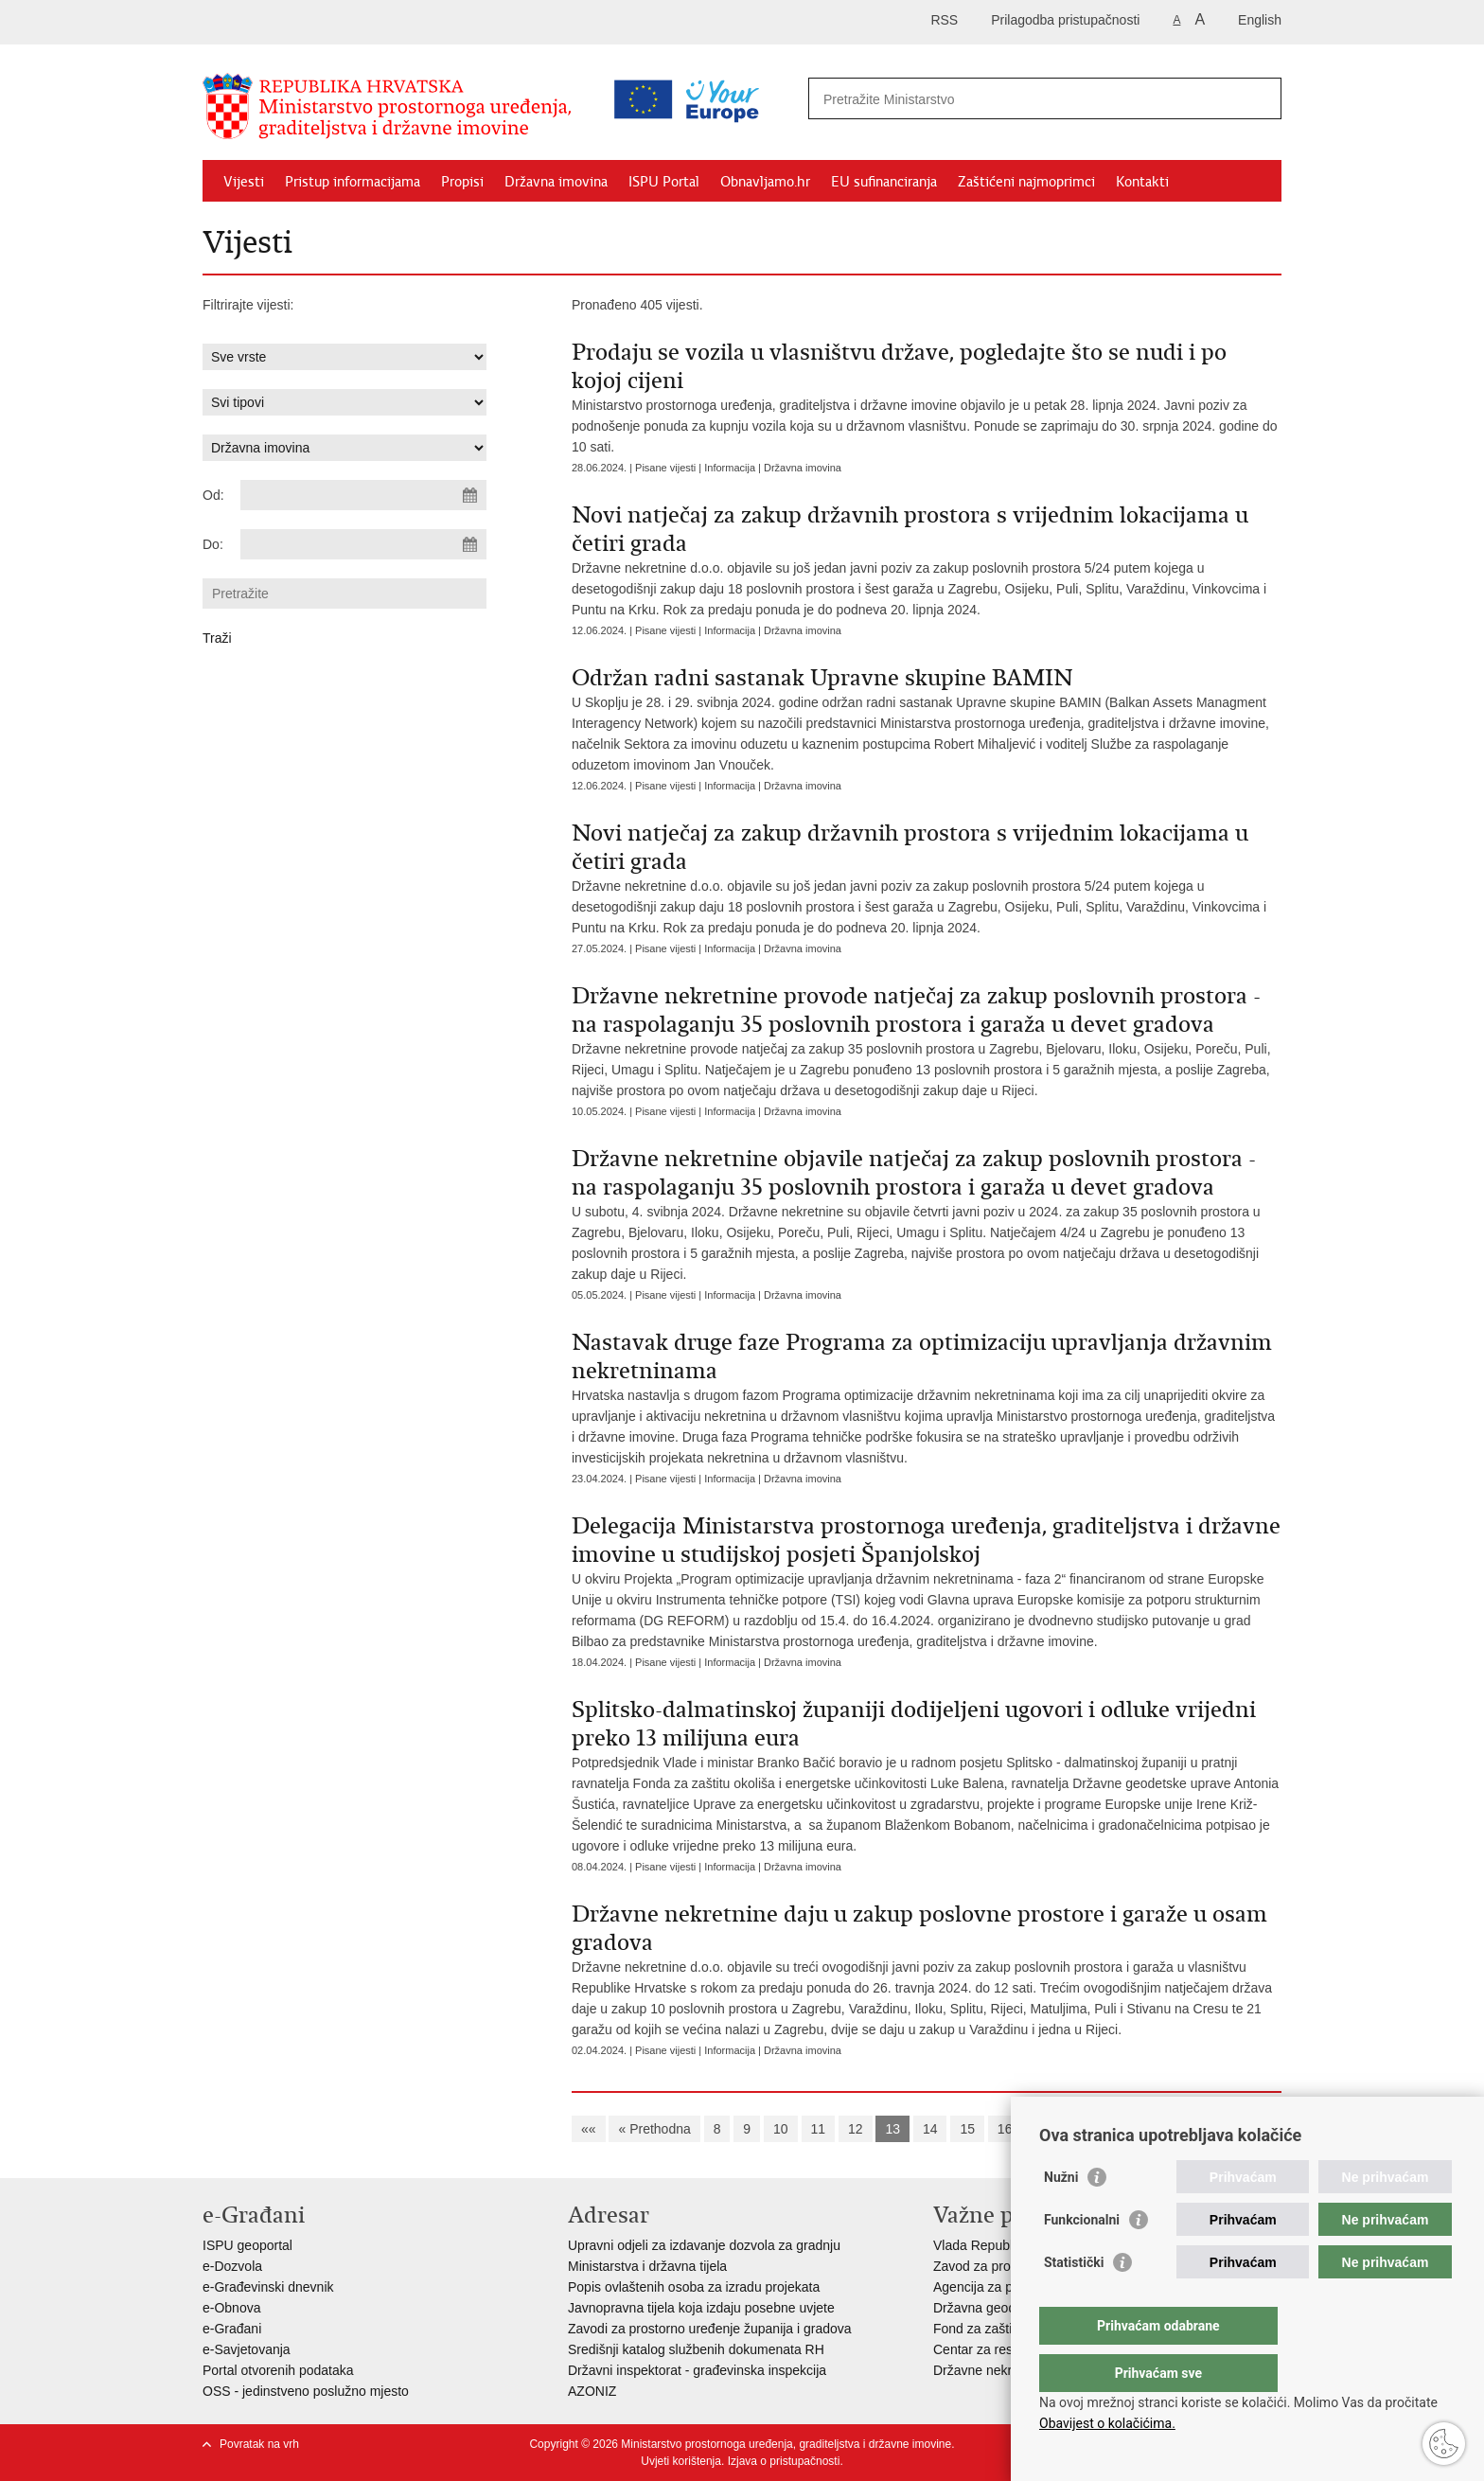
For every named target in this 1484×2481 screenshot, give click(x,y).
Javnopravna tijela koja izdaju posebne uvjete (701, 2307)
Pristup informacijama (352, 181)
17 (1042, 2128)
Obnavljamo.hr (765, 181)
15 (967, 2128)
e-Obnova (231, 2307)
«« (588, 2128)
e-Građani (232, 2328)
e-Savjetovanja (247, 2349)
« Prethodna (654, 2128)
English (1259, 19)
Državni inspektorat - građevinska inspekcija (697, 2370)
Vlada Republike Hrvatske (1009, 2245)
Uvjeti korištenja (681, 2461)
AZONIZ (592, 2391)
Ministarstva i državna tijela (647, 2266)
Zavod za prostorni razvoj (1007, 2266)
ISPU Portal (663, 181)
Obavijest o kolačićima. (1107, 2423)
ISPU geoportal (247, 2245)
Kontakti (1142, 181)
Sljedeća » (1103, 2128)
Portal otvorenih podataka (278, 2370)
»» (1164, 2128)
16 (1005, 2128)
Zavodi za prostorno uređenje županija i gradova (710, 2328)
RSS (944, 19)
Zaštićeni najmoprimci (1026, 181)
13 (892, 2128)
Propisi (462, 181)
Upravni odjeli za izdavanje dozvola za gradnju (704, 2245)
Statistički (1074, 2300)
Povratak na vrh (259, 2444)
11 (818, 2128)
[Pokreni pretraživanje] (1260, 98)
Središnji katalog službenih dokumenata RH (696, 2349)
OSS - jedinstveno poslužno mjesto (306, 2391)
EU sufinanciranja (884, 181)
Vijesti (243, 181)
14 (930, 2128)
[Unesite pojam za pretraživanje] (963, 99)
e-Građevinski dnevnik (268, 2287)
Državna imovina (556, 181)
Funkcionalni (1082, 2257)
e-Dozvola (232, 2266)
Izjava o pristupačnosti (784, 2461)
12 (855, 2128)
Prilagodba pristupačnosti (1065, 19)
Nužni (1061, 2215)
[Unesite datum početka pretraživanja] (363, 495)
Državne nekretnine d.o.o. (1009, 2370)
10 (780, 2128)
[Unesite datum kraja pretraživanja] (363, 544)
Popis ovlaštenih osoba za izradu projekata (694, 2287)
